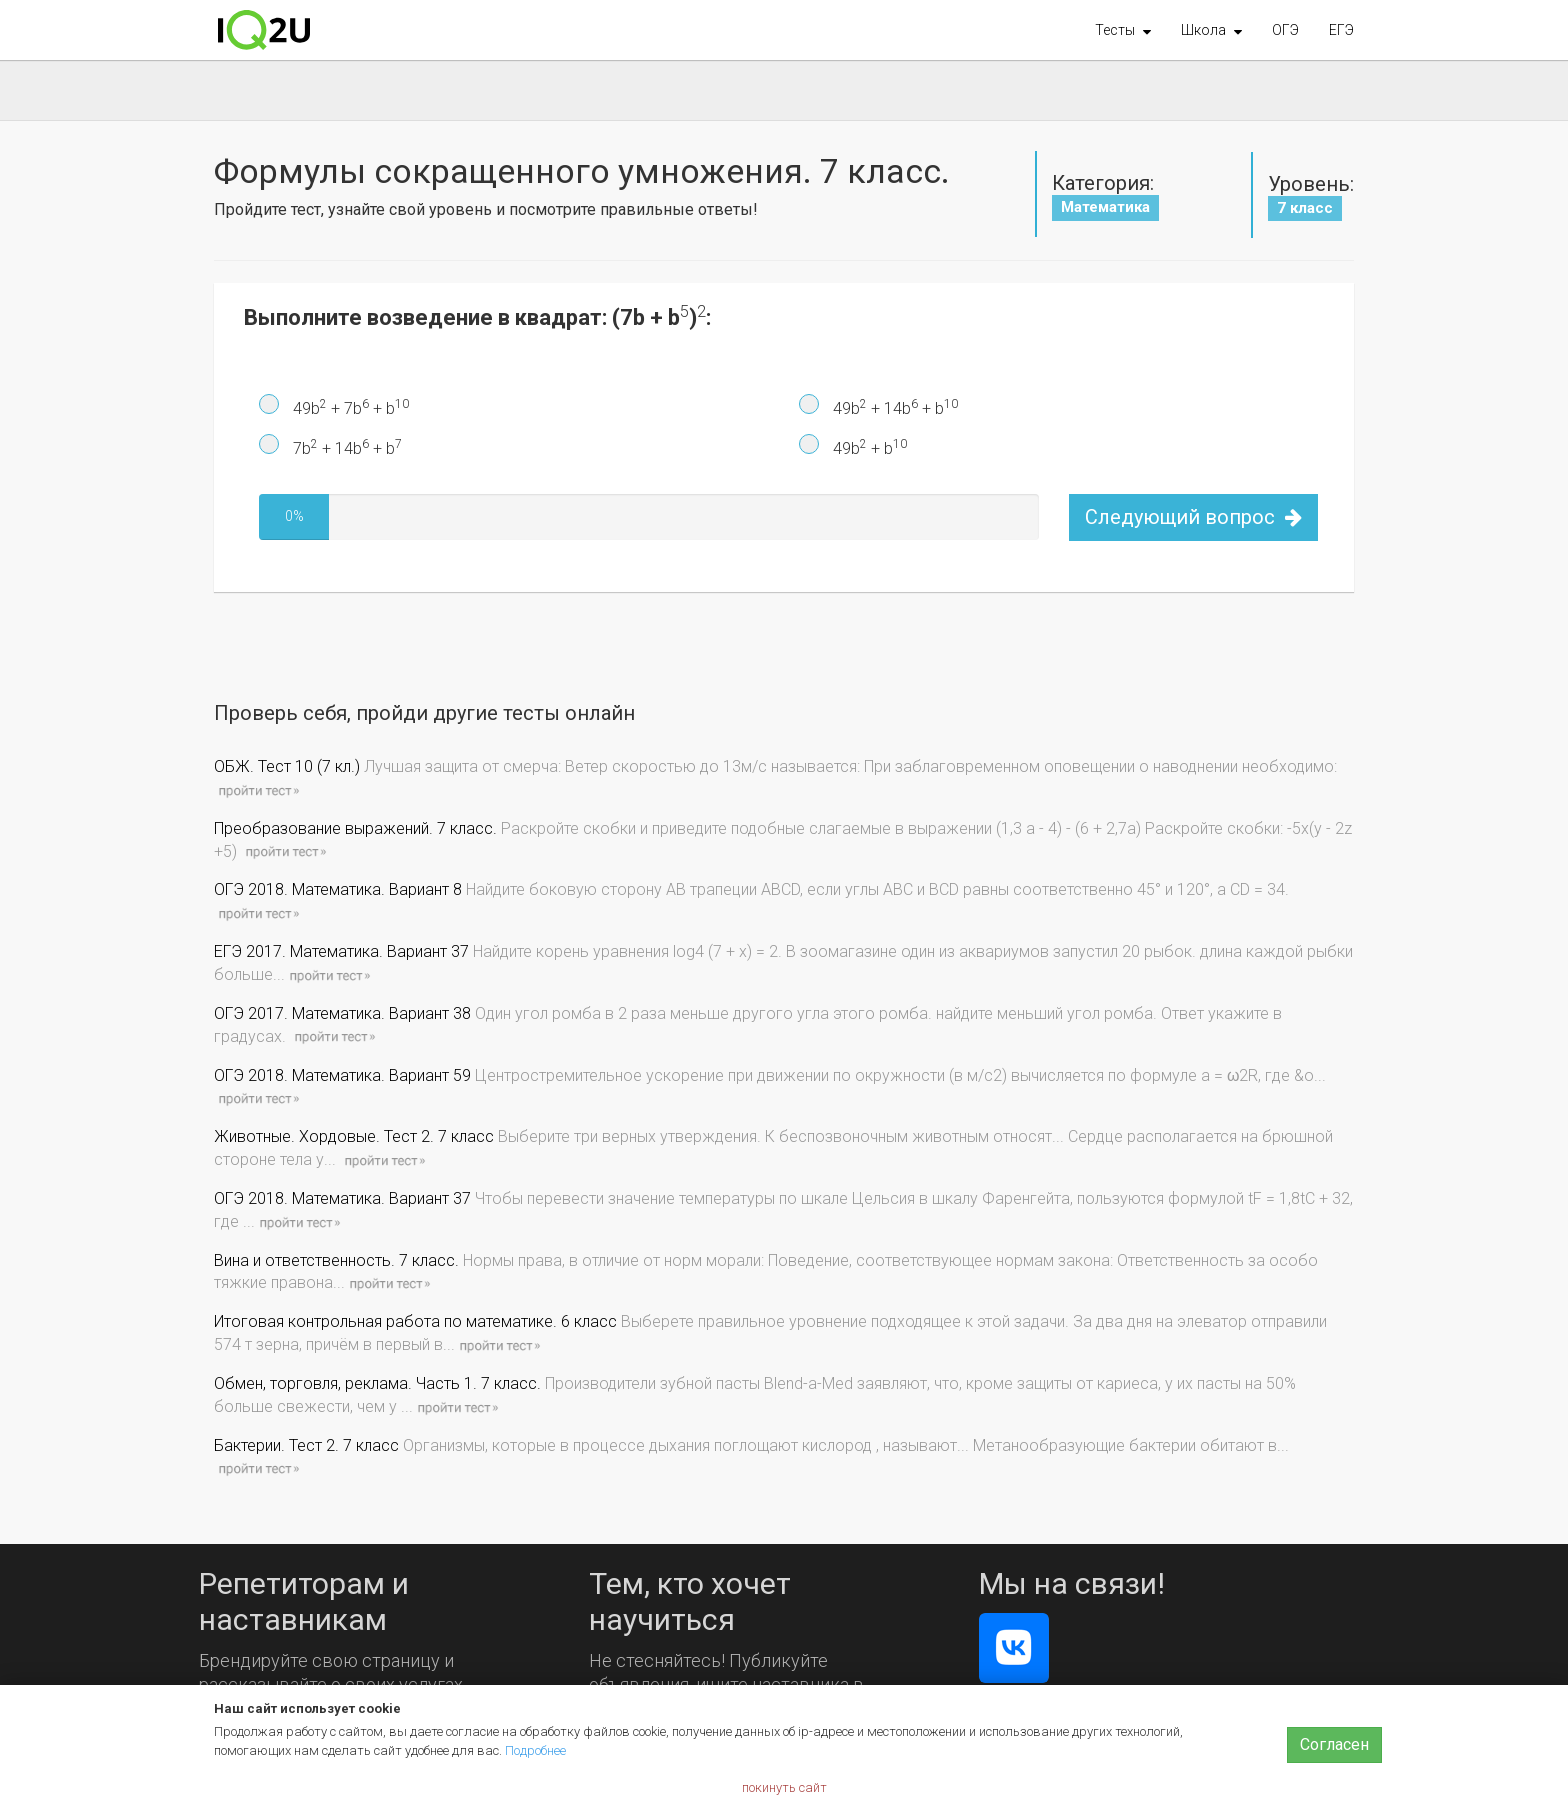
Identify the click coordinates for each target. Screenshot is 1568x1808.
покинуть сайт (784, 1787)
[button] (1123, 30)
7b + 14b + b (345, 447)
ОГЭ (1285, 30)
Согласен (1334, 1744)
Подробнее (535, 1750)
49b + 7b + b (349, 407)
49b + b (868, 447)
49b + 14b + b (893, 407)
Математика (1105, 207)
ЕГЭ (1341, 30)
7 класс (1305, 208)
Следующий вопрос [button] (1193, 517)
